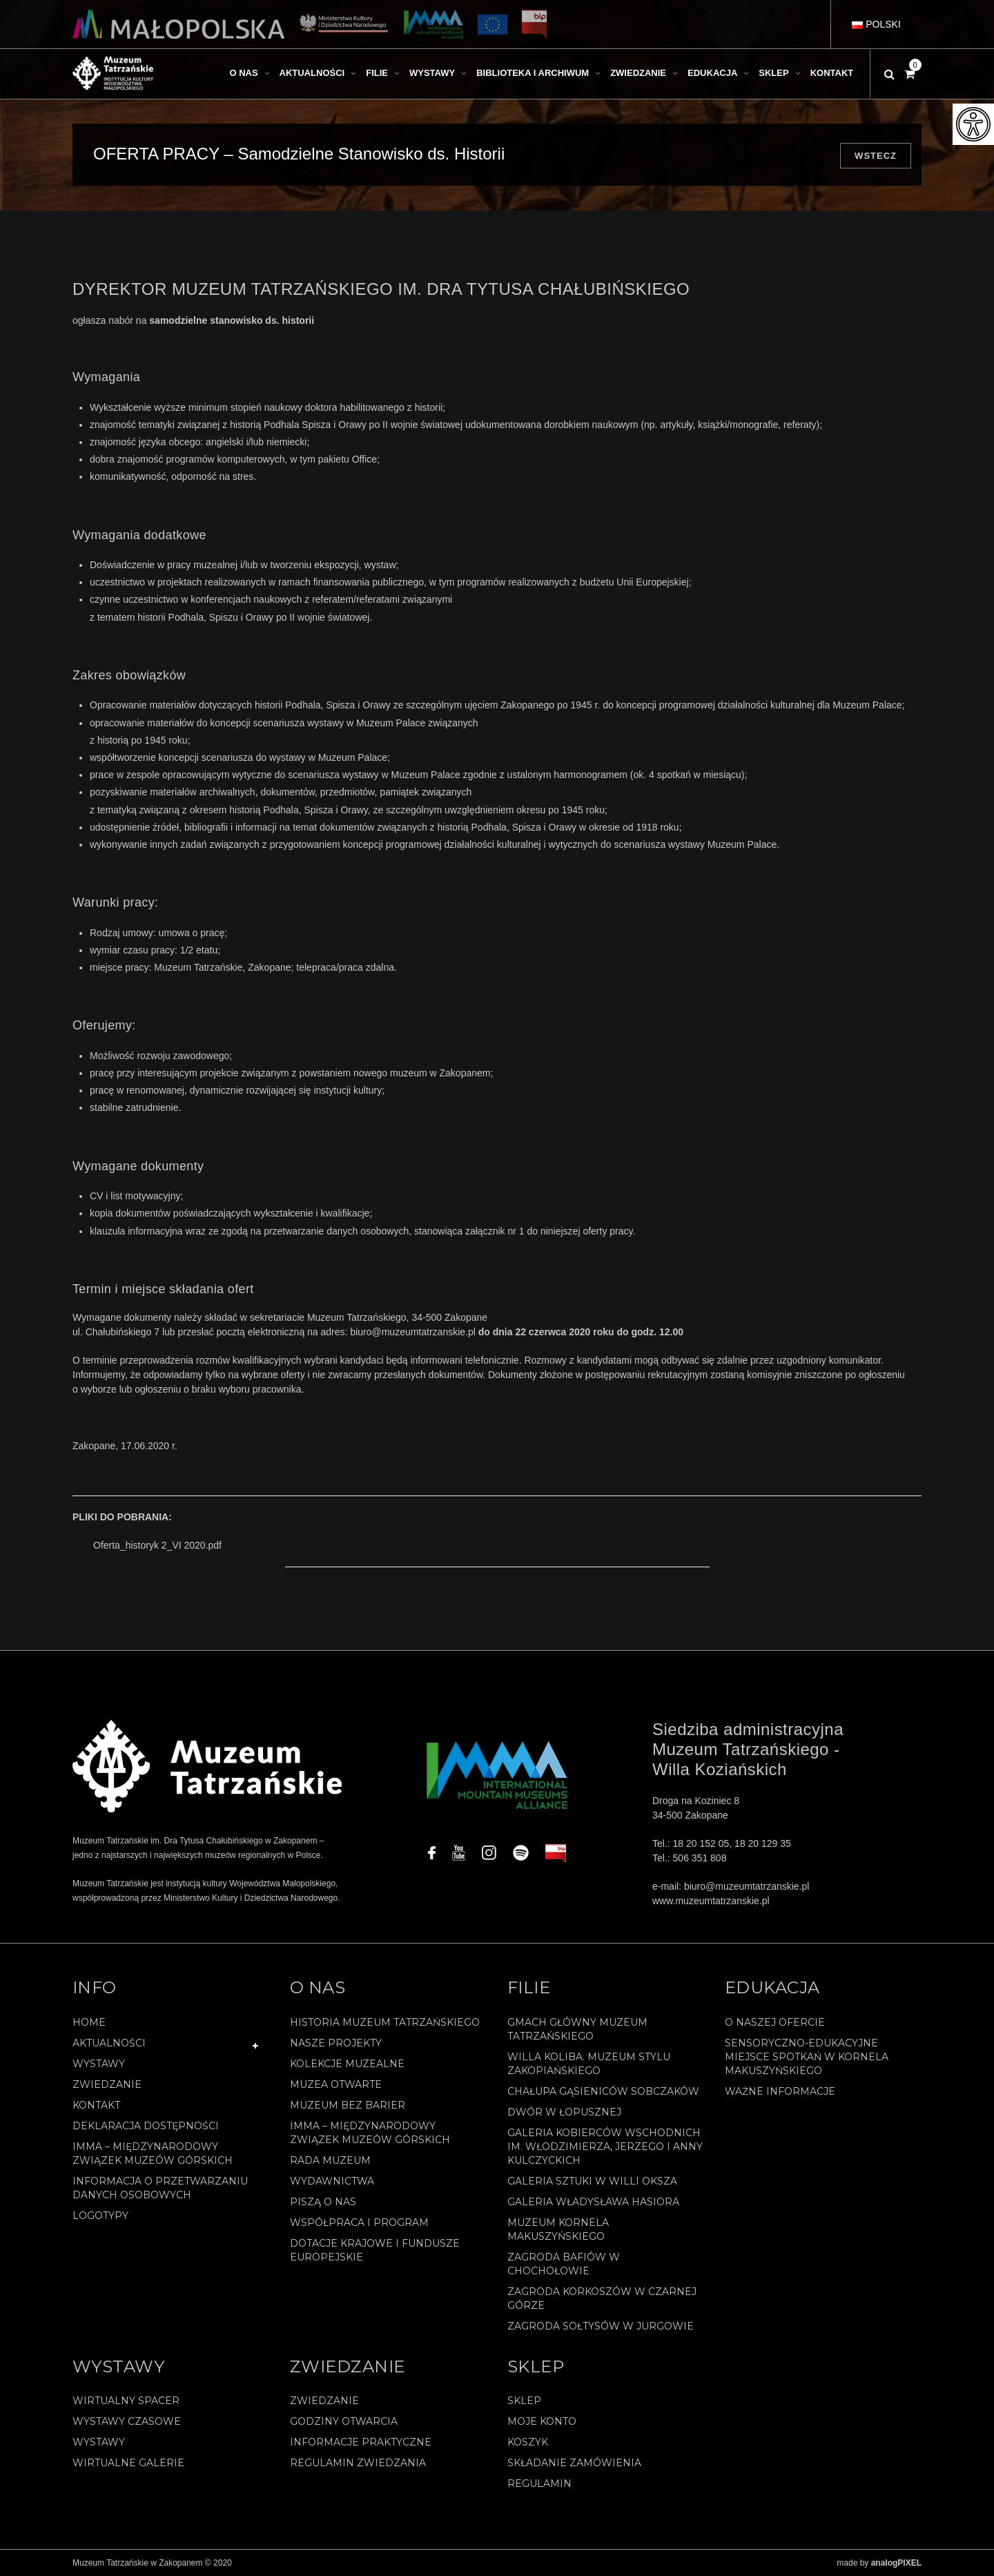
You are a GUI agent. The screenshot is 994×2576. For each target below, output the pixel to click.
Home (89, 2022)
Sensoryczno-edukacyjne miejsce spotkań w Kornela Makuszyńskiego (806, 2057)
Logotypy (100, 2215)
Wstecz (876, 156)
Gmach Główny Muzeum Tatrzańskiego (577, 2029)
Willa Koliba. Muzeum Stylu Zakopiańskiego (588, 2064)
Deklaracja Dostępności (145, 2126)
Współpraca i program (359, 2222)
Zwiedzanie (107, 2084)
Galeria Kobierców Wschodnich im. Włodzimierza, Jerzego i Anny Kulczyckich (605, 2147)
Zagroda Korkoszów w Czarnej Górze (601, 2298)
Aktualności (109, 2043)
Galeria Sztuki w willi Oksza (592, 2181)
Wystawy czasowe (126, 2421)
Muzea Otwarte (336, 2084)
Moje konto (541, 2421)
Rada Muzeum (330, 2160)
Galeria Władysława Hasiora (593, 2202)
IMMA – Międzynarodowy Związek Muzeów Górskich (152, 2153)
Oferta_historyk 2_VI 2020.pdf (157, 1545)
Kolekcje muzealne (347, 2063)
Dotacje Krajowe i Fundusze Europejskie (375, 2250)
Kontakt (96, 2105)
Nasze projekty (336, 2043)
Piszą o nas (323, 2202)
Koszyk (527, 2442)
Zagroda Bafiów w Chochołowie (563, 2264)
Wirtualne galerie (128, 2463)
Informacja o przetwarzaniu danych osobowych (160, 2188)
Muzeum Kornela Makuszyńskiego (558, 2229)
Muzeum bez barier (347, 2105)
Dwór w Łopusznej (564, 2112)
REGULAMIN (539, 2483)
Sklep (524, 2400)
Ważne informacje (780, 2091)
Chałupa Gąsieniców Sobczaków (603, 2091)
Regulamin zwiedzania (358, 2463)
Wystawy (98, 2063)
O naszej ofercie (775, 2022)
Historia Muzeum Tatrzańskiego (385, 2022)
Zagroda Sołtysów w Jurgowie (600, 2326)
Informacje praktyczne (360, 2442)
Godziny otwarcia (344, 2421)
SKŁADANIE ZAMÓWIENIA (574, 2463)
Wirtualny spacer (125, 2400)
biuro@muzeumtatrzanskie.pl (413, 1331)
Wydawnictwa (332, 2181)
